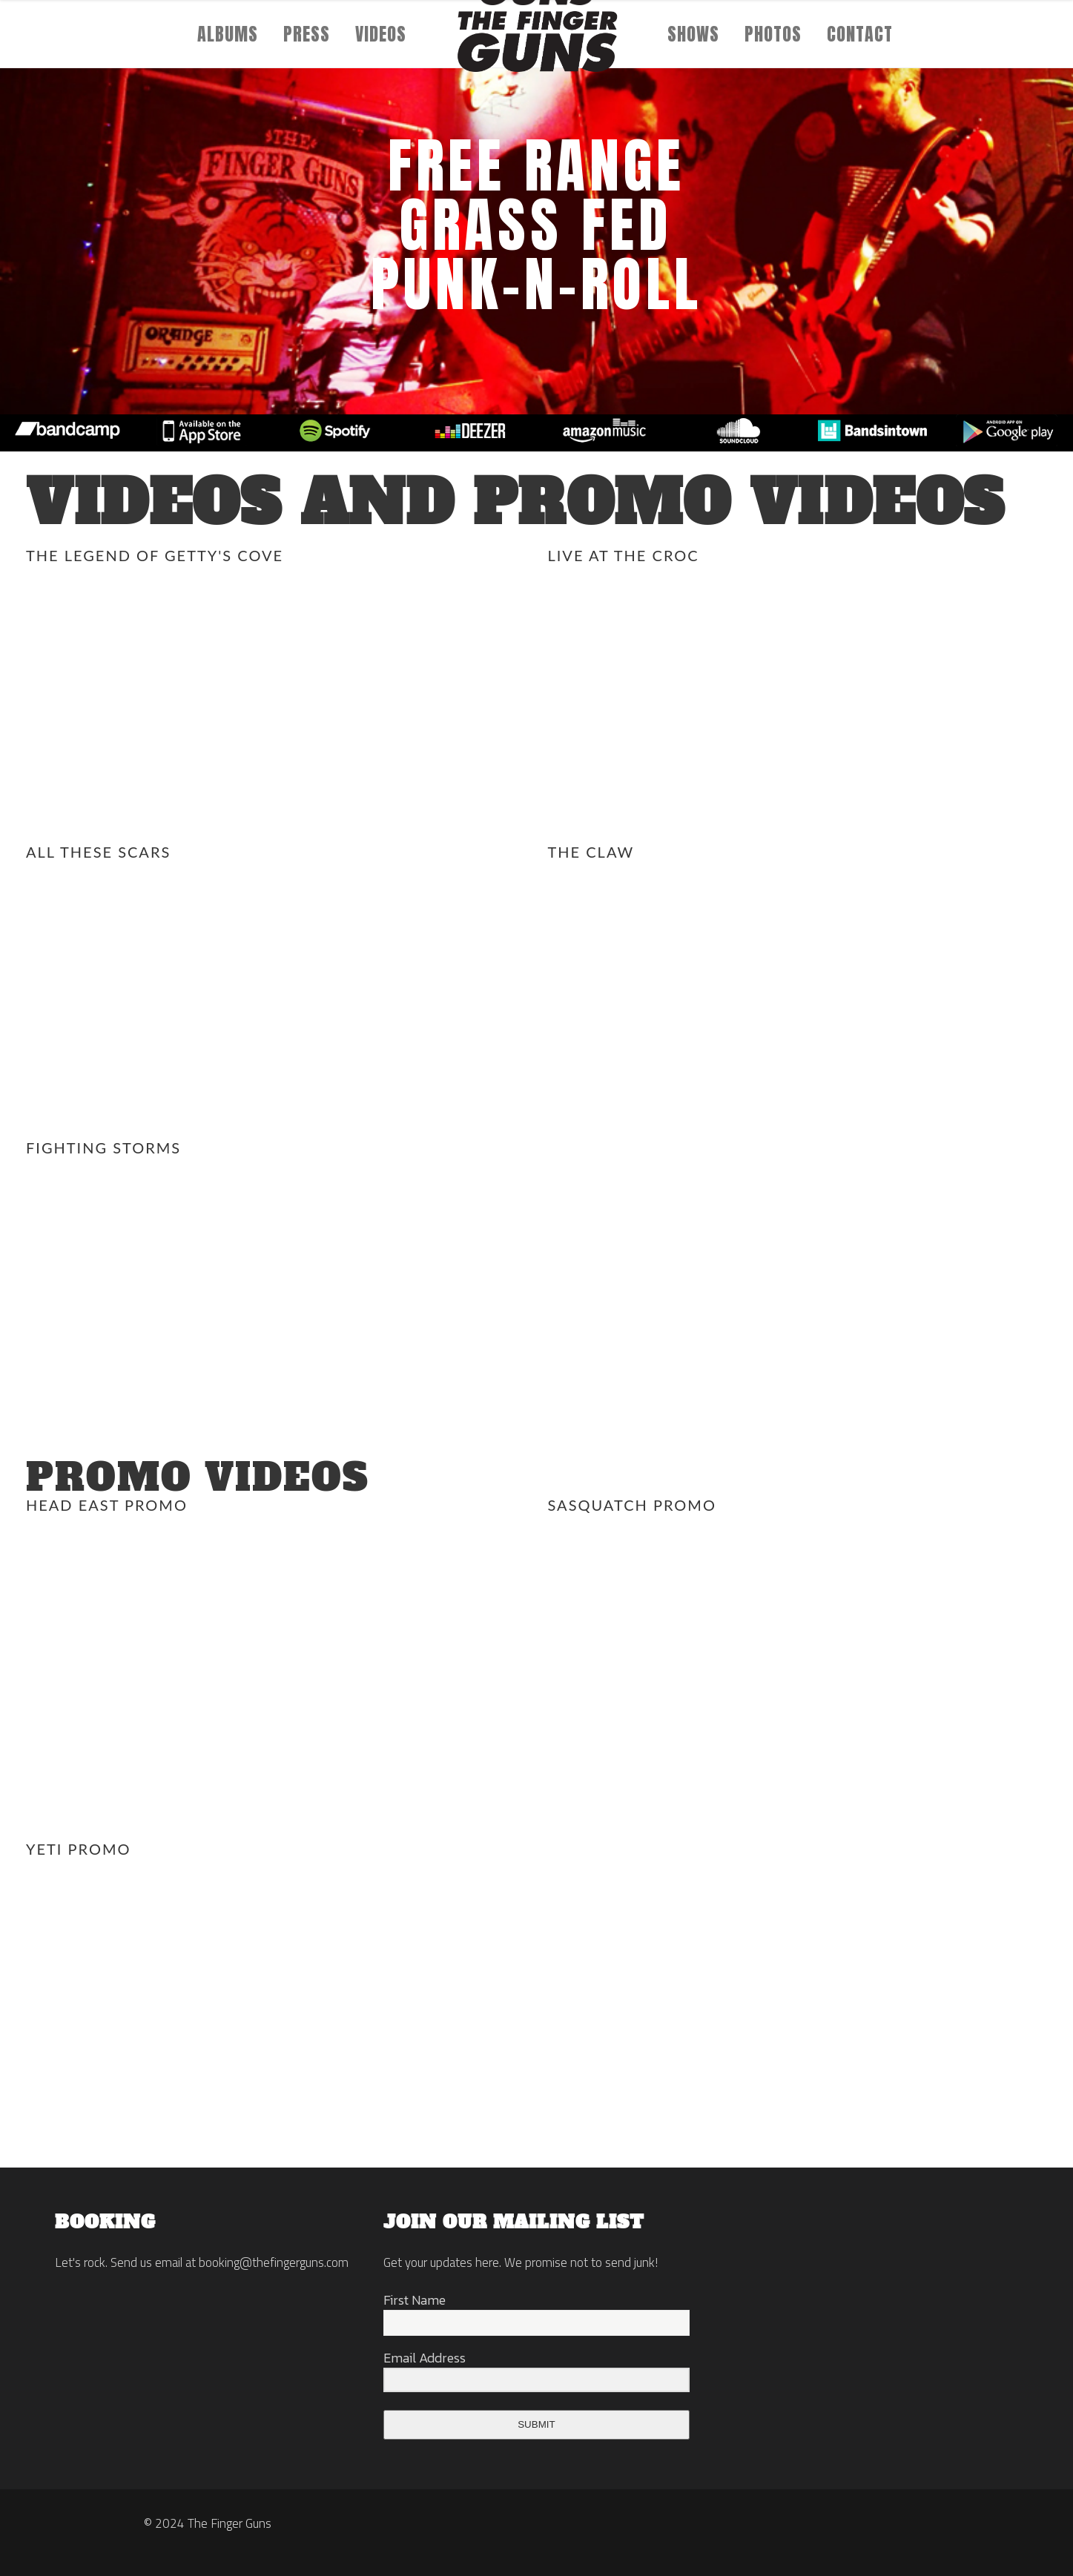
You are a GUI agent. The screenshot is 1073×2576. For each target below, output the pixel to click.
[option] (67, 432)
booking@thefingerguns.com (274, 2262)
